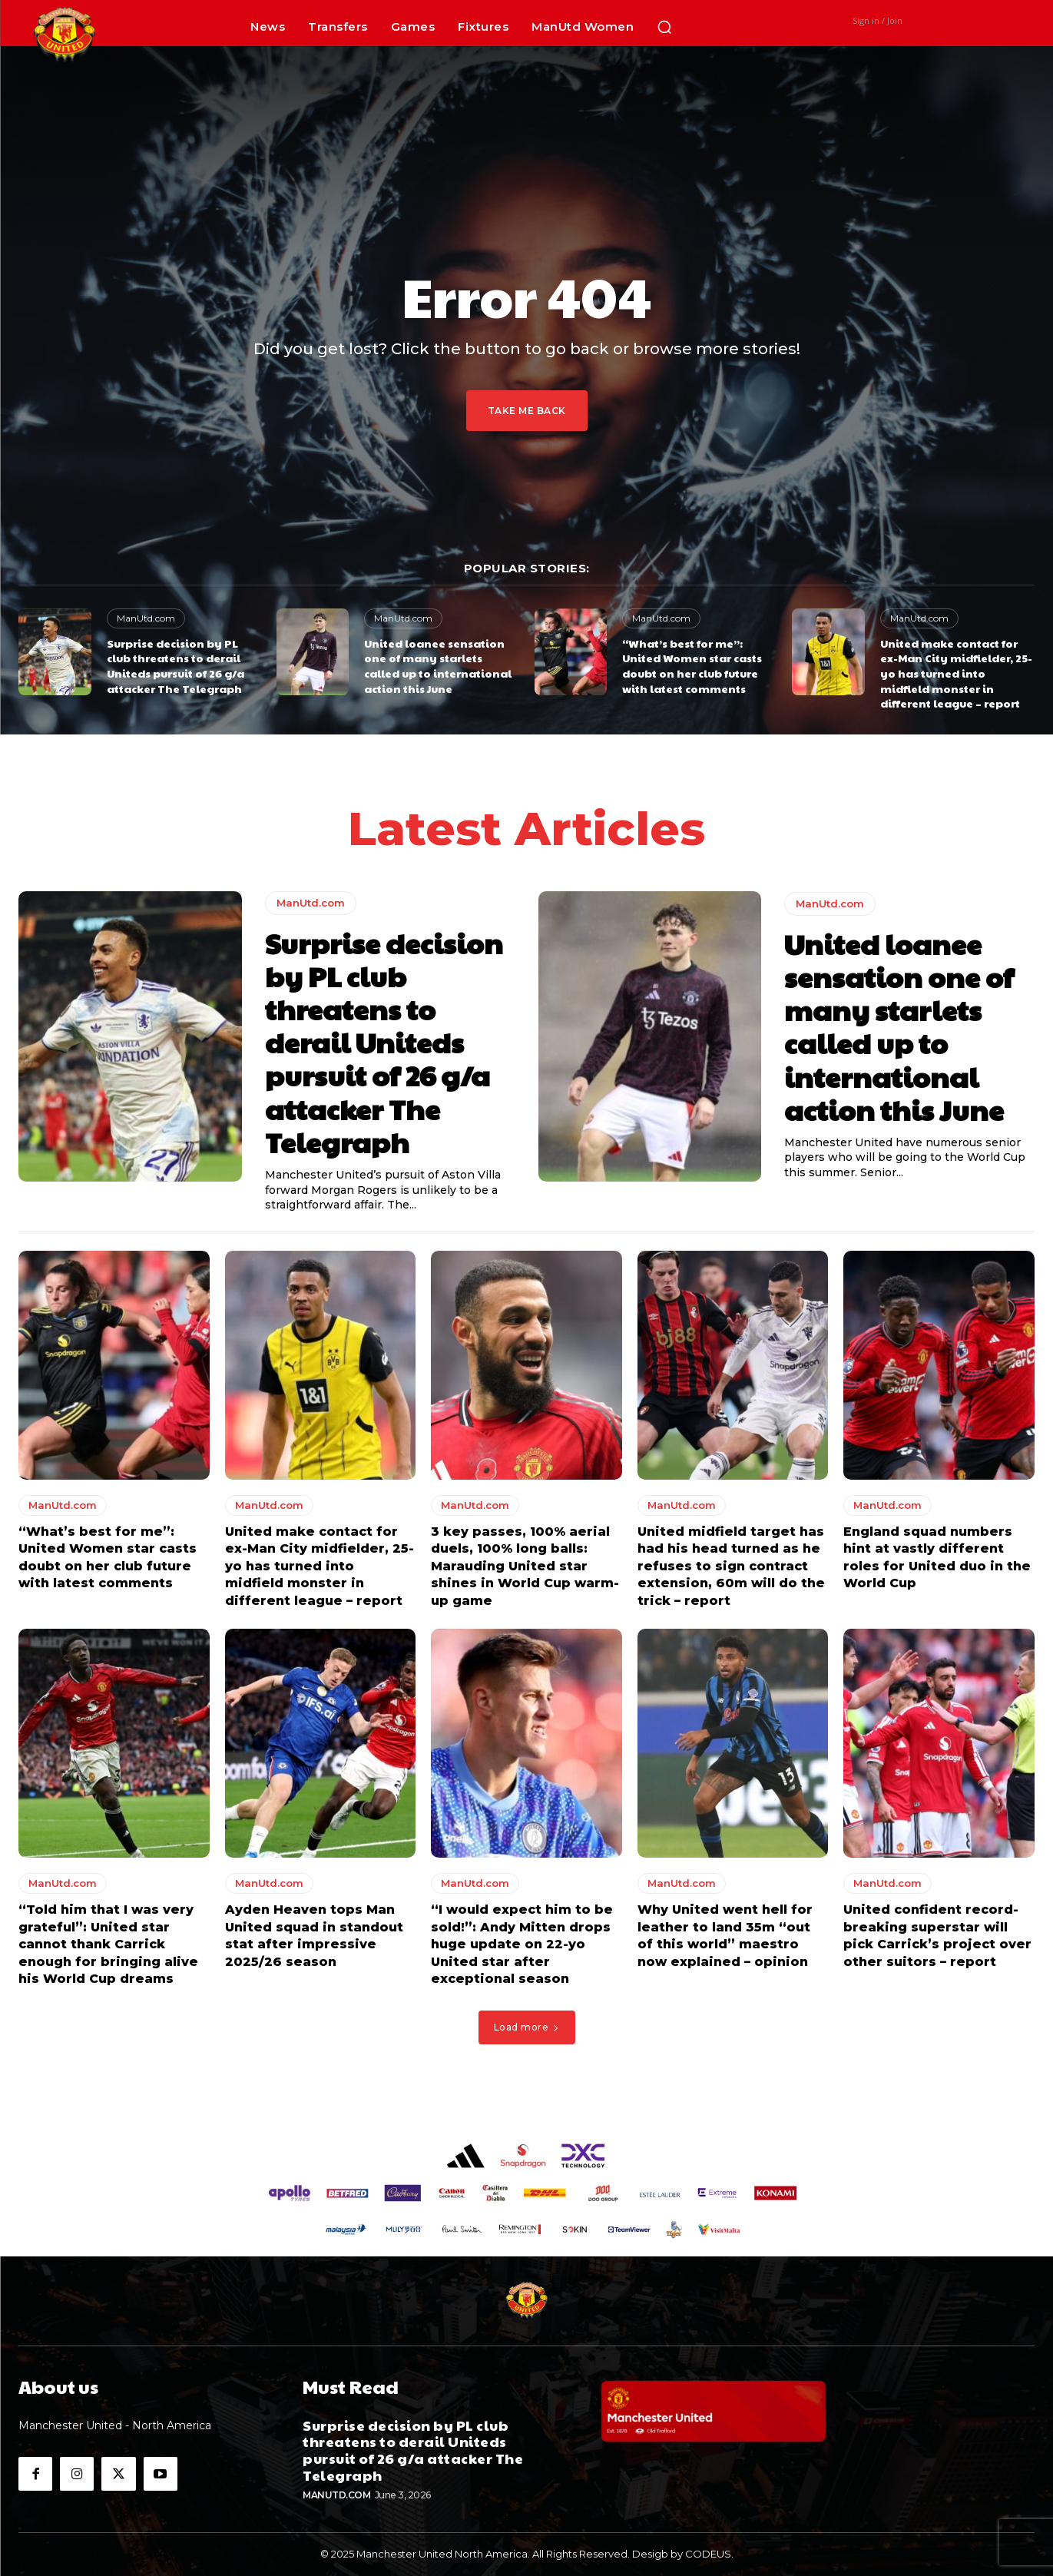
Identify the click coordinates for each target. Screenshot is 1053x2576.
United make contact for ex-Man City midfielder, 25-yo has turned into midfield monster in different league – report (956, 673)
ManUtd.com (146, 618)
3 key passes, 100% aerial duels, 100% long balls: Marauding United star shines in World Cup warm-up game (525, 1566)
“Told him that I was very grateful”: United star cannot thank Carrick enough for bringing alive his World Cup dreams (108, 1944)
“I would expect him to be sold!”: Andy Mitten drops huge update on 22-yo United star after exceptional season (522, 1944)
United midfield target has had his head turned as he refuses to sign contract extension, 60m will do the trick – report (731, 1566)
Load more (527, 2027)
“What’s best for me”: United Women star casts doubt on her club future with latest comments (692, 665)
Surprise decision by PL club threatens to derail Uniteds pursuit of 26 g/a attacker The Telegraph (175, 665)
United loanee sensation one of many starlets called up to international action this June (438, 665)
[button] (664, 27)
